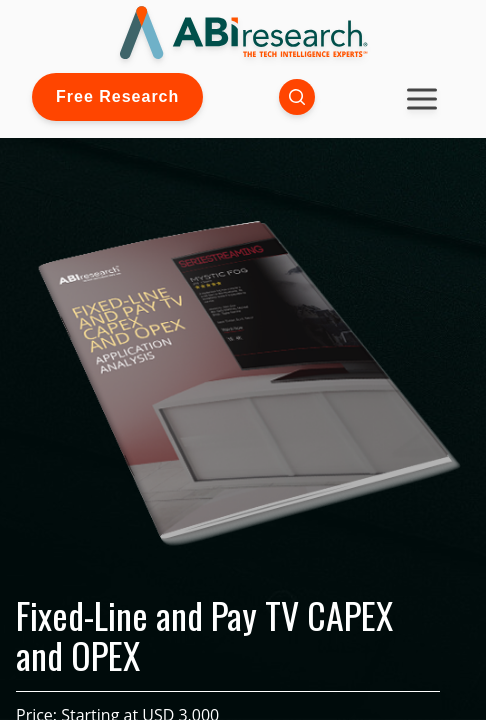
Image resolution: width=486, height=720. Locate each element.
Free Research (117, 96)
